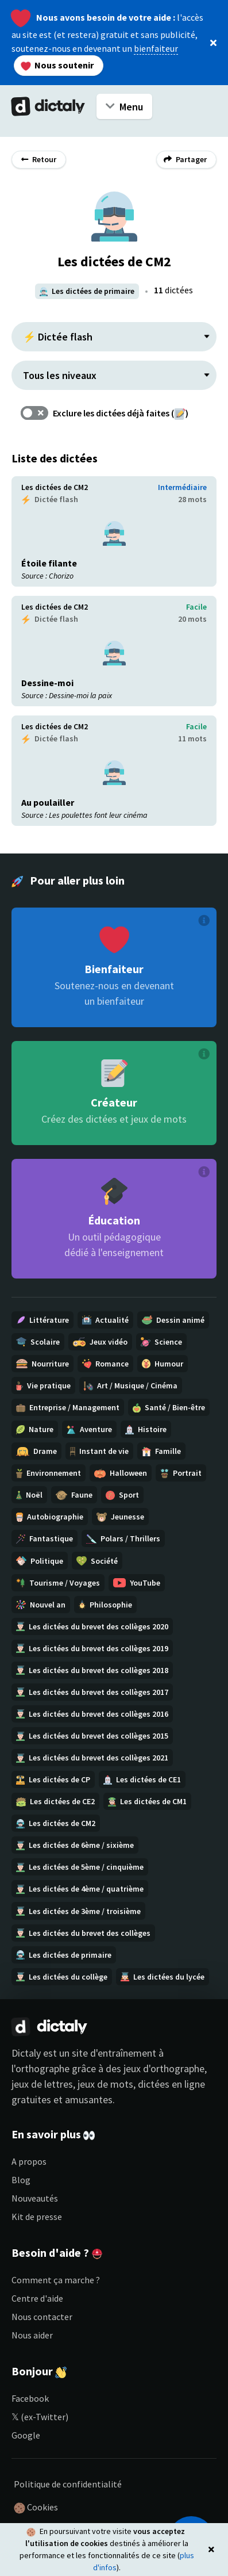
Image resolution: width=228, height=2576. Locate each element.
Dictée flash (49, 499)
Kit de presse (36, 2216)
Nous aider (32, 2335)
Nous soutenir (57, 65)
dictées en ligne (171, 2084)
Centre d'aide (37, 2298)
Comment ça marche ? (55, 2280)
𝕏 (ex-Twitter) (39, 2416)
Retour (38, 159)
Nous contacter (41, 2316)
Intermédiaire (182, 487)
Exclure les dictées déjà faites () (120, 413)
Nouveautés (34, 2198)
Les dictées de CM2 (54, 487)
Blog (20, 2179)
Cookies (36, 2507)
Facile (196, 607)
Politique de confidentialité (68, 2484)
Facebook (30, 2398)
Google (25, 2435)
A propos (29, 2161)
